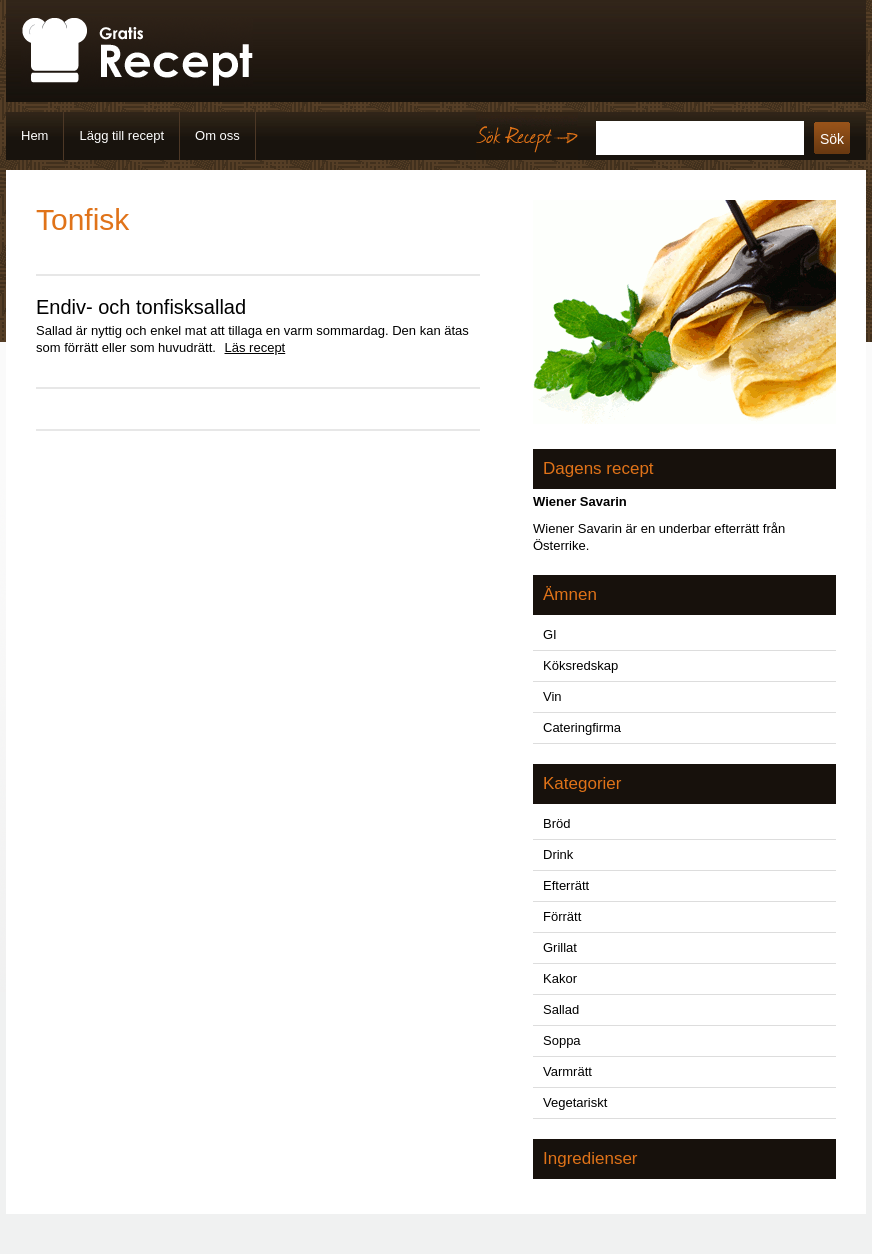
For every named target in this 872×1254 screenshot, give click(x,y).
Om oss (217, 135)
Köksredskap (580, 665)
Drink (558, 854)
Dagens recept (598, 468)
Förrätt (562, 916)
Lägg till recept (121, 135)
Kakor (560, 978)
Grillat (560, 947)
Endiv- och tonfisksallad (141, 307)
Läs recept (255, 347)
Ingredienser (590, 1158)
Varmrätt (567, 1071)
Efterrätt (566, 885)
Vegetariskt (575, 1102)
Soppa (562, 1040)
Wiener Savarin (580, 501)
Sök (832, 139)
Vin (552, 696)
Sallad (561, 1009)
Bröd (556, 823)
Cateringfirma (582, 727)
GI (550, 634)
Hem (34, 135)
